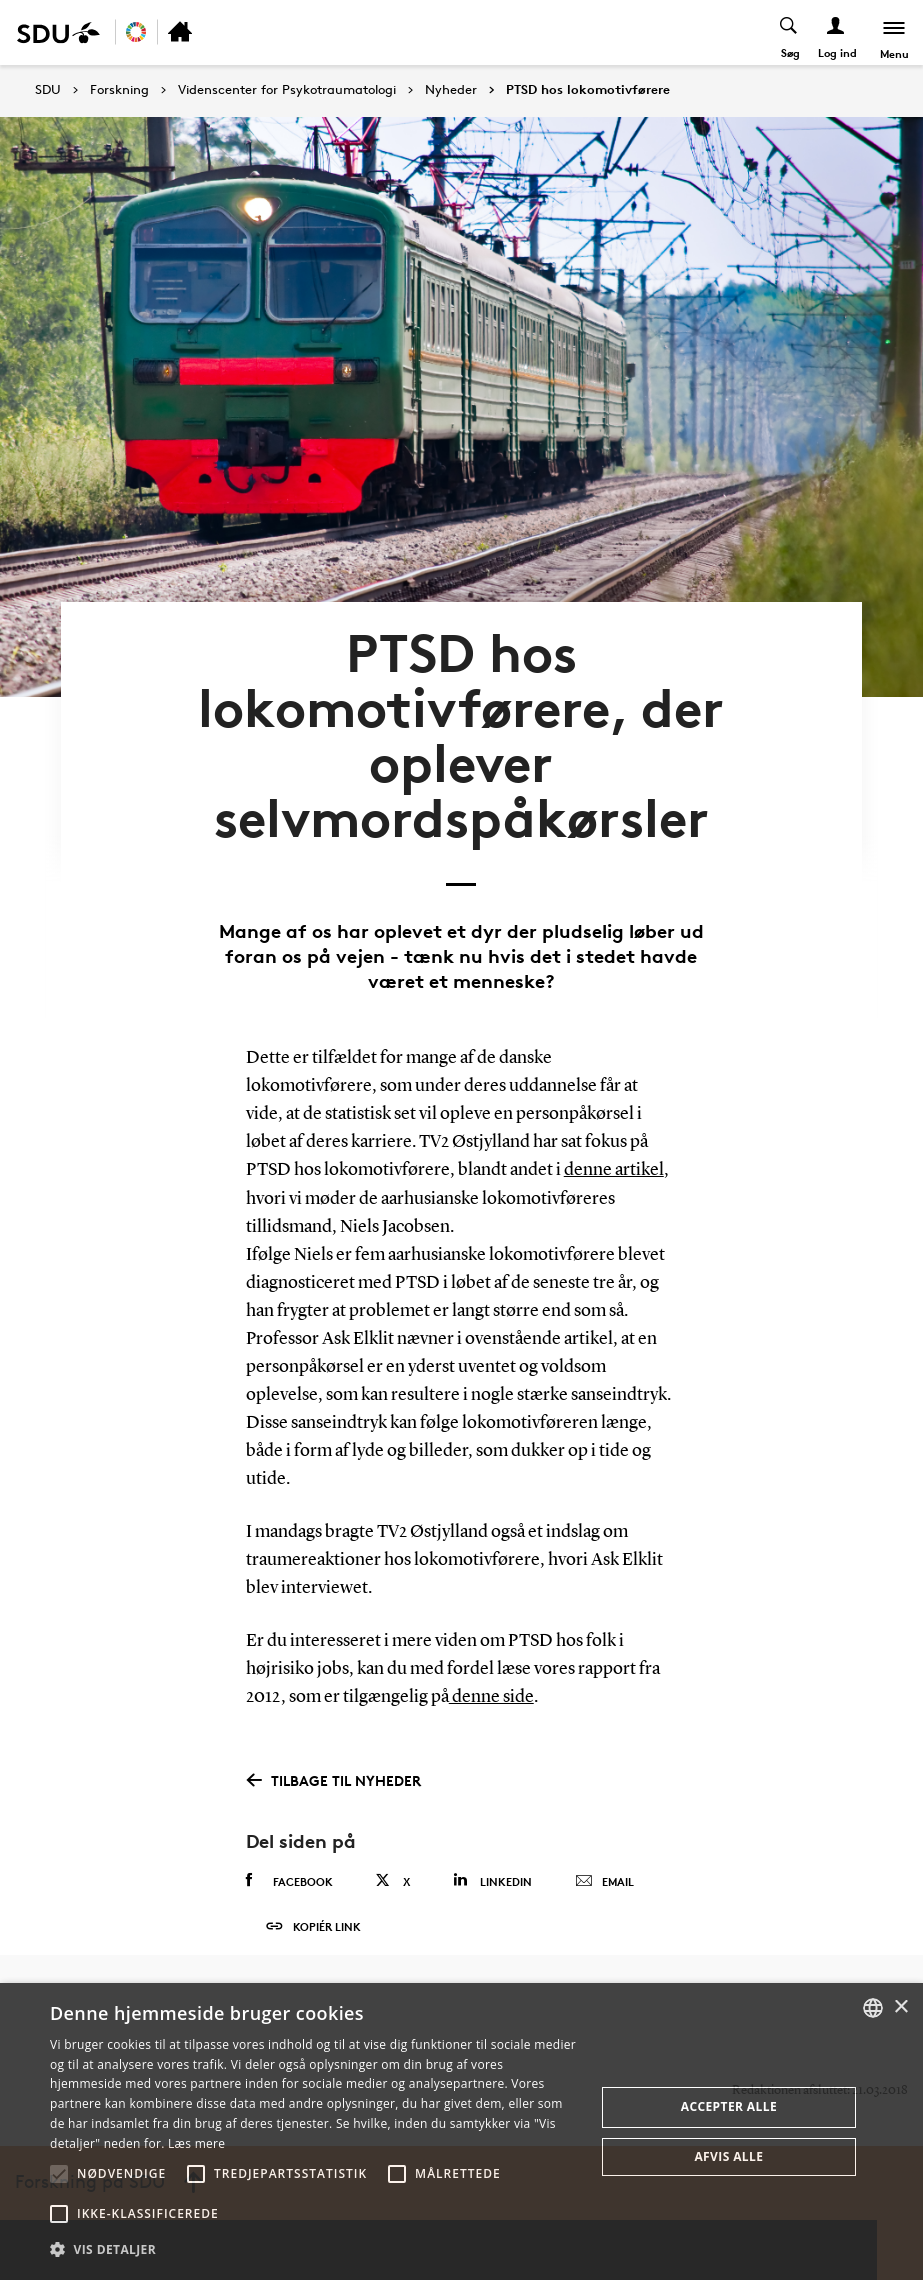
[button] (59, 2174)
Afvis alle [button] (728, 2156)
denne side (491, 1672)
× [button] (900, 2007)
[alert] (461, 2131)
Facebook (289, 1855)
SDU (48, 89)
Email (604, 1856)
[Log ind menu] (834, 32)
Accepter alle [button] (729, 2106)
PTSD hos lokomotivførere (588, 90)
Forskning (119, 90)
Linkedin (492, 1854)
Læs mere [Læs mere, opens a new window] (196, 2143)
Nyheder (451, 90)
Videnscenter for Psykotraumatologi (287, 90)
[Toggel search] (787, 32)
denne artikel (614, 1146)
